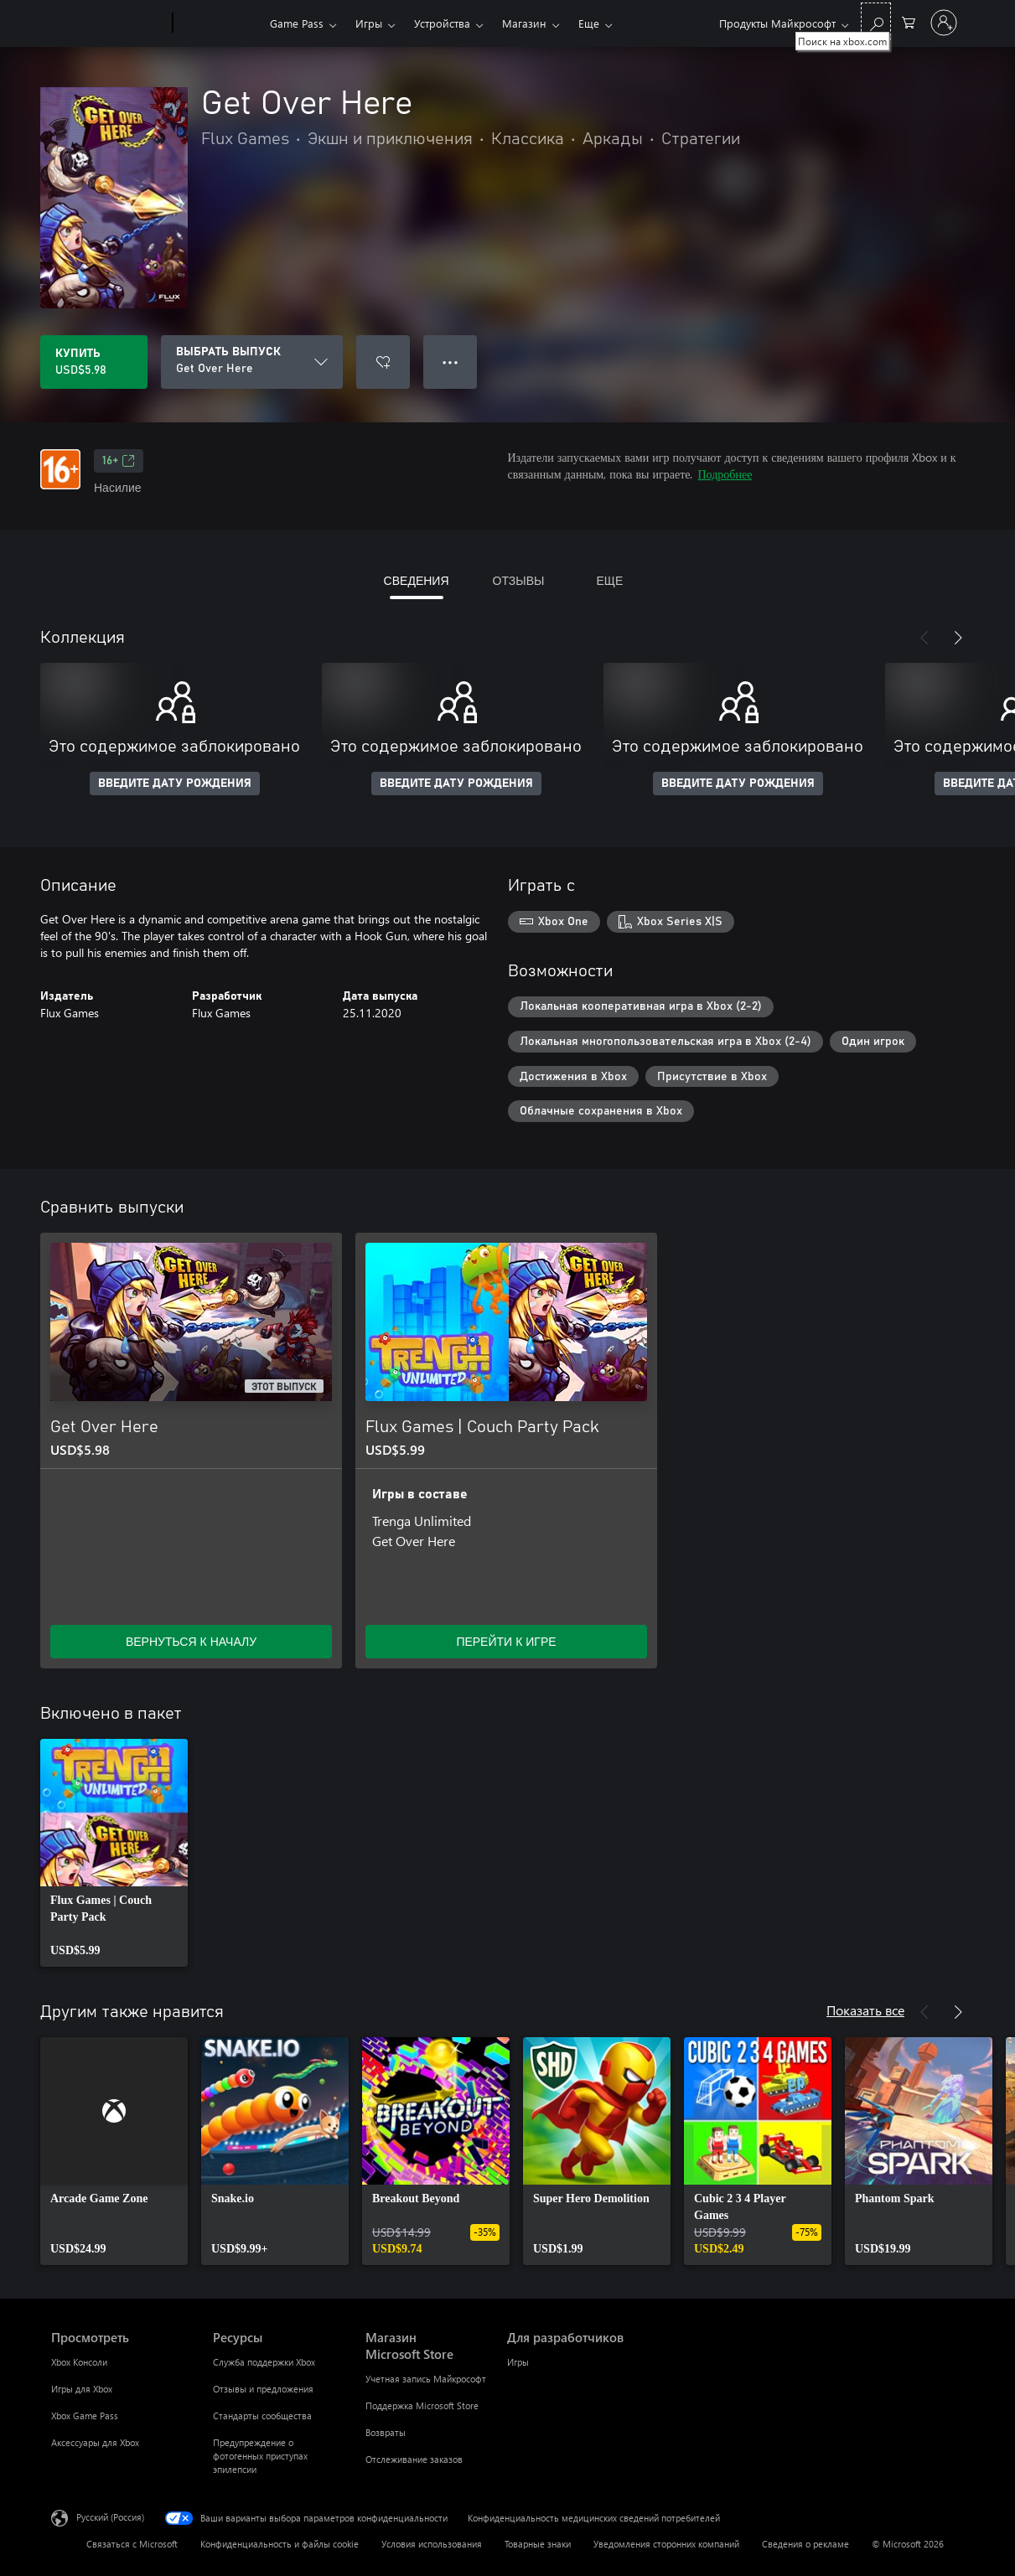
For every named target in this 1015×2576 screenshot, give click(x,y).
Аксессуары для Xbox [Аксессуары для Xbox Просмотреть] (95, 2442)
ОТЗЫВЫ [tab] (519, 580)
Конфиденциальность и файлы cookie (279, 2543)
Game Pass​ (297, 23)
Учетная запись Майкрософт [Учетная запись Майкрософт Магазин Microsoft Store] (425, 2378)
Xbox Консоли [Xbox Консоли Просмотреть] (79, 2361)
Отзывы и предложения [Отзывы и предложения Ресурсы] (263, 2388)
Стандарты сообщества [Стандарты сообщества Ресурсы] (262, 2415)
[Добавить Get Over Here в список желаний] (383, 362)
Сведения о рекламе (805, 2543)
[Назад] (924, 637)
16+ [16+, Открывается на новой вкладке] (118, 461)
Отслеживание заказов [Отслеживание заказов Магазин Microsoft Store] (414, 2459)
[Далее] (958, 637)
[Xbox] (219, 23)
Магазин (524, 23)
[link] (114, 1853)
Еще (588, 23)
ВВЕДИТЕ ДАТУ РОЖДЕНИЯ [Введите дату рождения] (174, 783)
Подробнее (724, 474)
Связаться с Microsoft (132, 2543)
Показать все (865, 2010)
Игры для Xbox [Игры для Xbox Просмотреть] (81, 2388)
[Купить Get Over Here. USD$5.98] (94, 362)
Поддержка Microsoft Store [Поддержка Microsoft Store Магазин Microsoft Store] (422, 2405)
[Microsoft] (108, 23)
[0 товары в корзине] (908, 21)
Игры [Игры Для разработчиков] (518, 2361)
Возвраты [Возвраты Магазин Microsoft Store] (385, 2432)
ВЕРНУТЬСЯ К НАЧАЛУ (191, 1641)
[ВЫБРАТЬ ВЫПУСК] (252, 362)
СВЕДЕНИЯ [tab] (416, 580)
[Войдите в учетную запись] (944, 23)
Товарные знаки (538, 2543)
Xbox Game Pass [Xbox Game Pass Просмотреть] (84, 2415)
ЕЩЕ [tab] (609, 580)
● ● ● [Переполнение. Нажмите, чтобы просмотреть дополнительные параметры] (450, 361)
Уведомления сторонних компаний (666, 2543)
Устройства (442, 23)
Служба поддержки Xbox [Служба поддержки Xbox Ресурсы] (264, 2361)
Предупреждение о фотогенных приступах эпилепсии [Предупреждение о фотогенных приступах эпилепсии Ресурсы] (260, 2456)
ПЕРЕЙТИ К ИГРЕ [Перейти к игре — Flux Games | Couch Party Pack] (506, 1641)
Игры (368, 23)
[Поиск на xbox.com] (876, 21)
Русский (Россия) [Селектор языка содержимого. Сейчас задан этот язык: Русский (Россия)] (110, 2516)
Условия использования (431, 2543)
